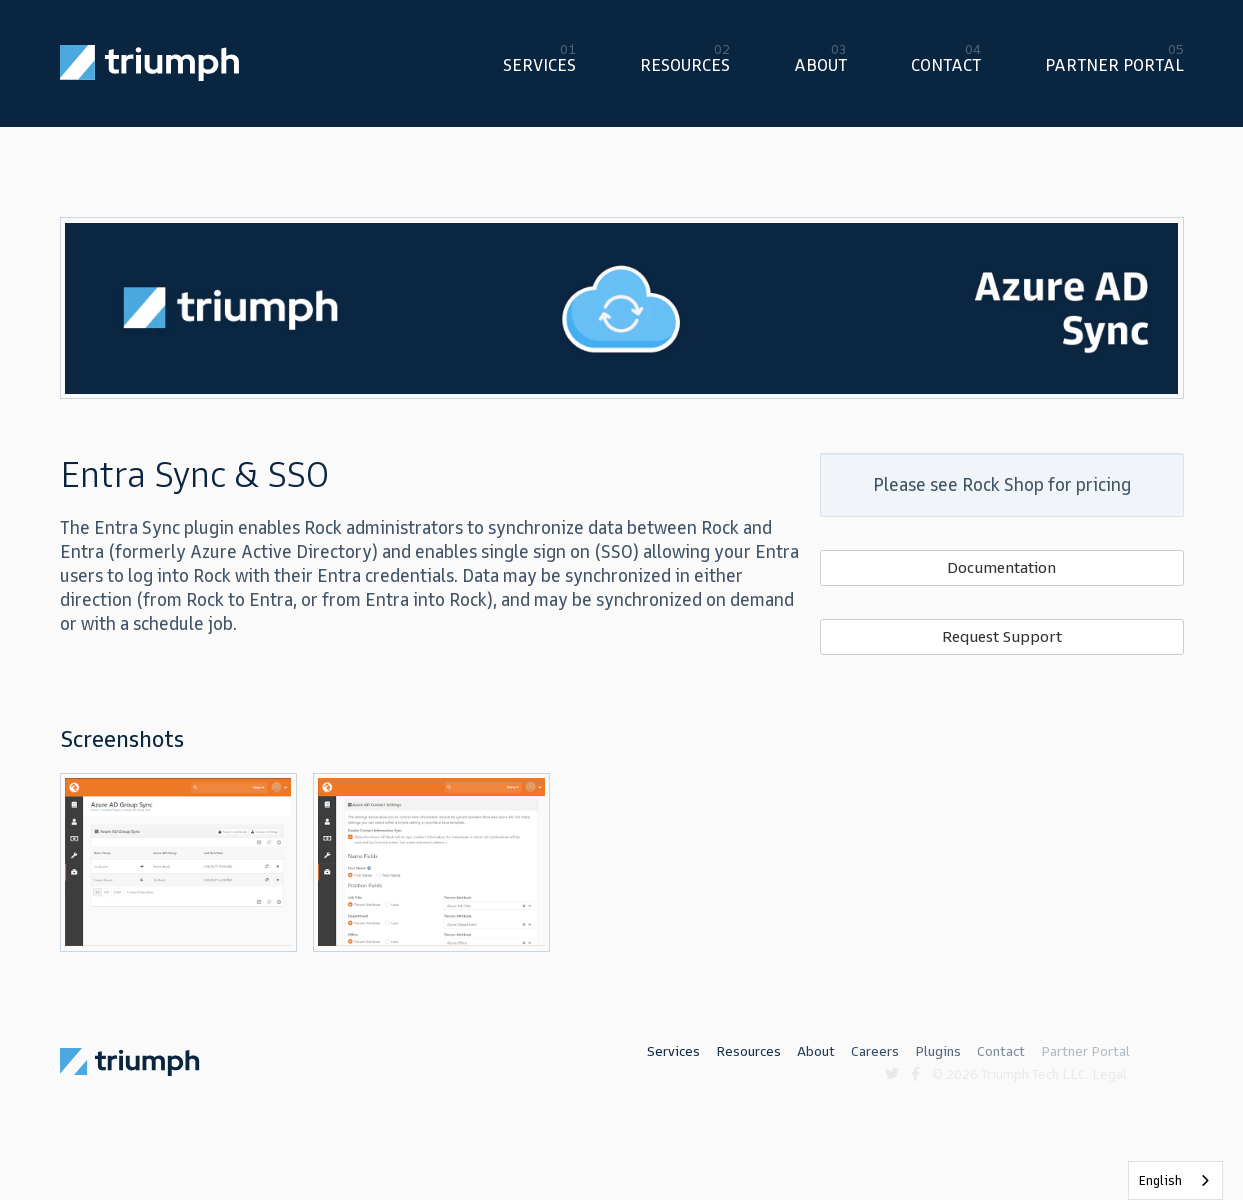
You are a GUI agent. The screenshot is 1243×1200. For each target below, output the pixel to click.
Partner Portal (1114, 65)
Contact (946, 65)
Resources (685, 65)
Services (539, 65)
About (820, 65)
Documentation (1001, 567)
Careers (875, 1051)
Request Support (1002, 636)
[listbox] (1175, 1180)
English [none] (1160, 1180)
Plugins (938, 1051)
